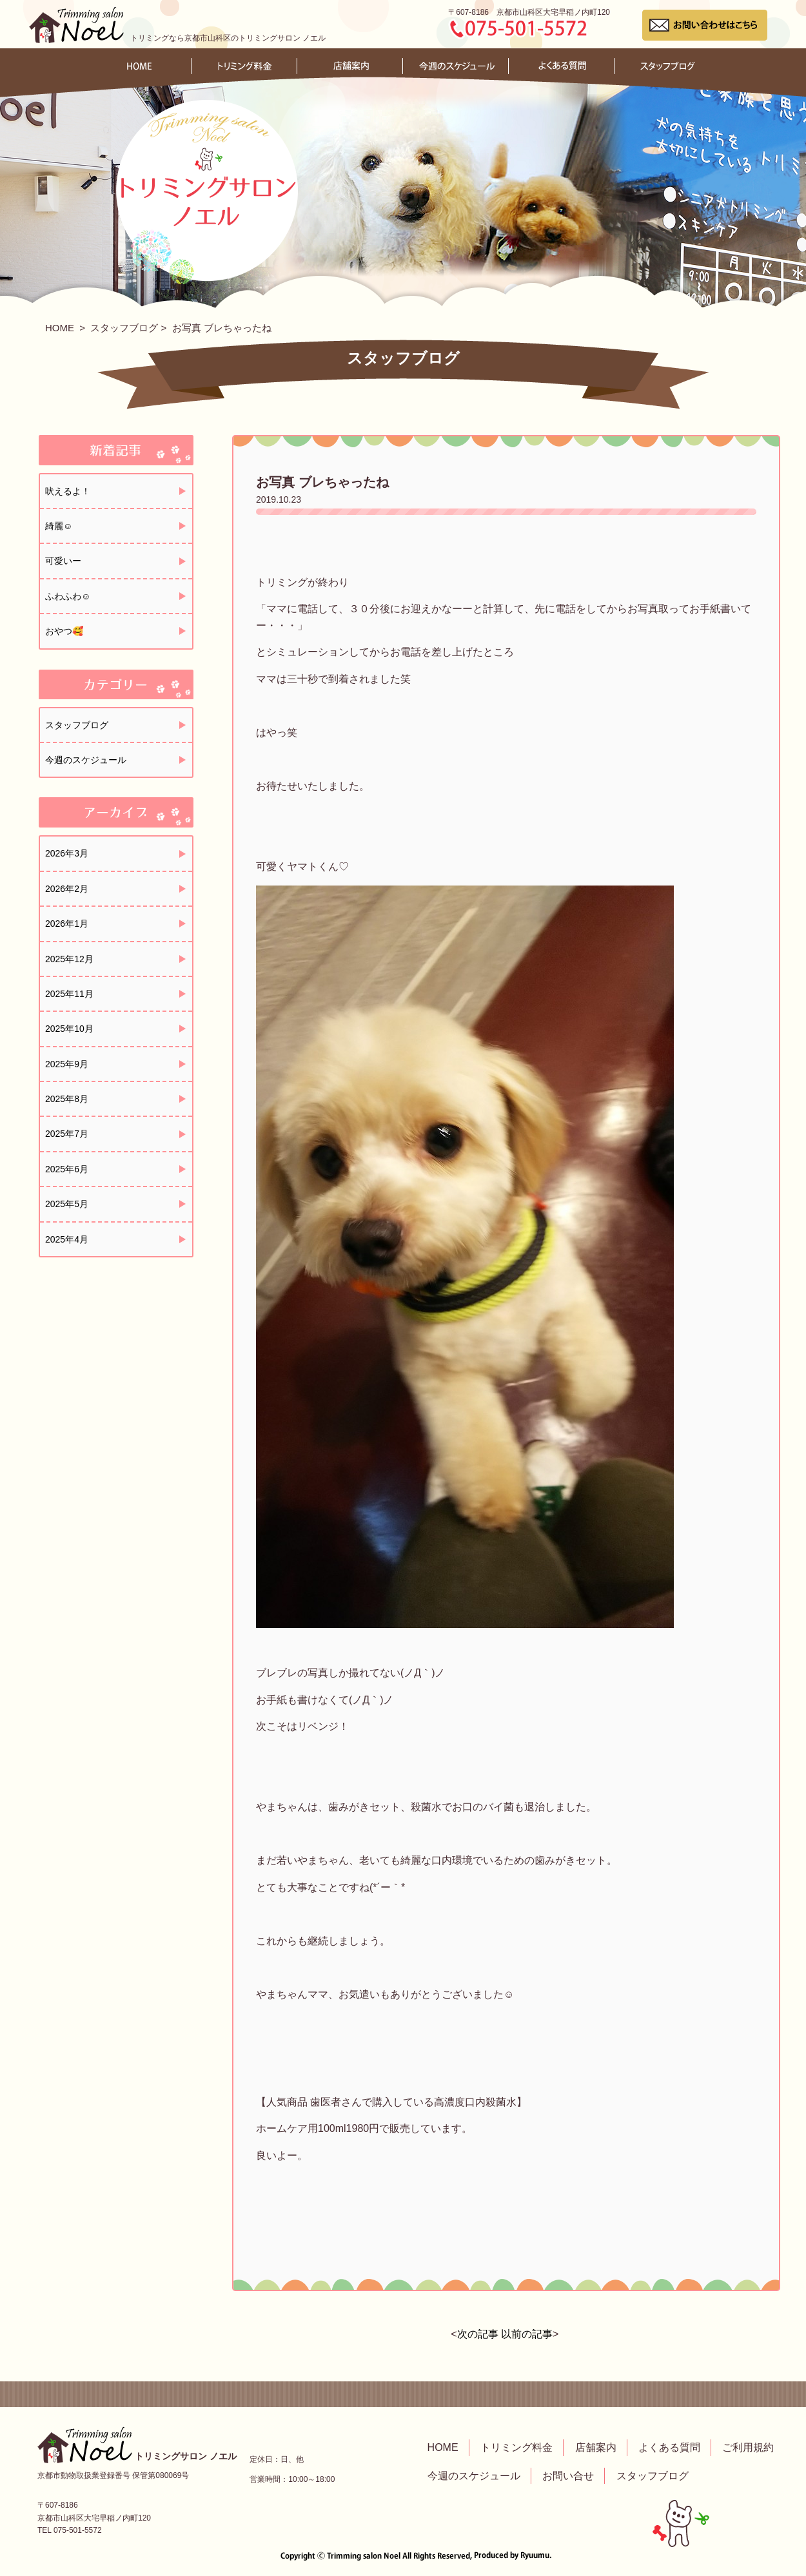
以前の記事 (527, 2334)
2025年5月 (66, 1204)
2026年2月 (66, 889)
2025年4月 (66, 1239)
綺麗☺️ (58, 526)
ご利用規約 (748, 2447)
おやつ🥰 (64, 631)
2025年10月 (69, 1028)
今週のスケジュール (85, 760)
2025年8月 (66, 1099)
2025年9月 (66, 1064)
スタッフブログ (124, 327)
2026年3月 (66, 853)
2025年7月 (66, 1133)
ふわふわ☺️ (67, 596)
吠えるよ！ (67, 491)
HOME (59, 327)
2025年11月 (69, 994)
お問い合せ (568, 2475)
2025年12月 (69, 959)
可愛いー (63, 561)
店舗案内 (595, 2447)
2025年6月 (66, 1169)
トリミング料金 (516, 2447)
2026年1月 (66, 923)
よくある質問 (669, 2447)
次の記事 (477, 2334)
